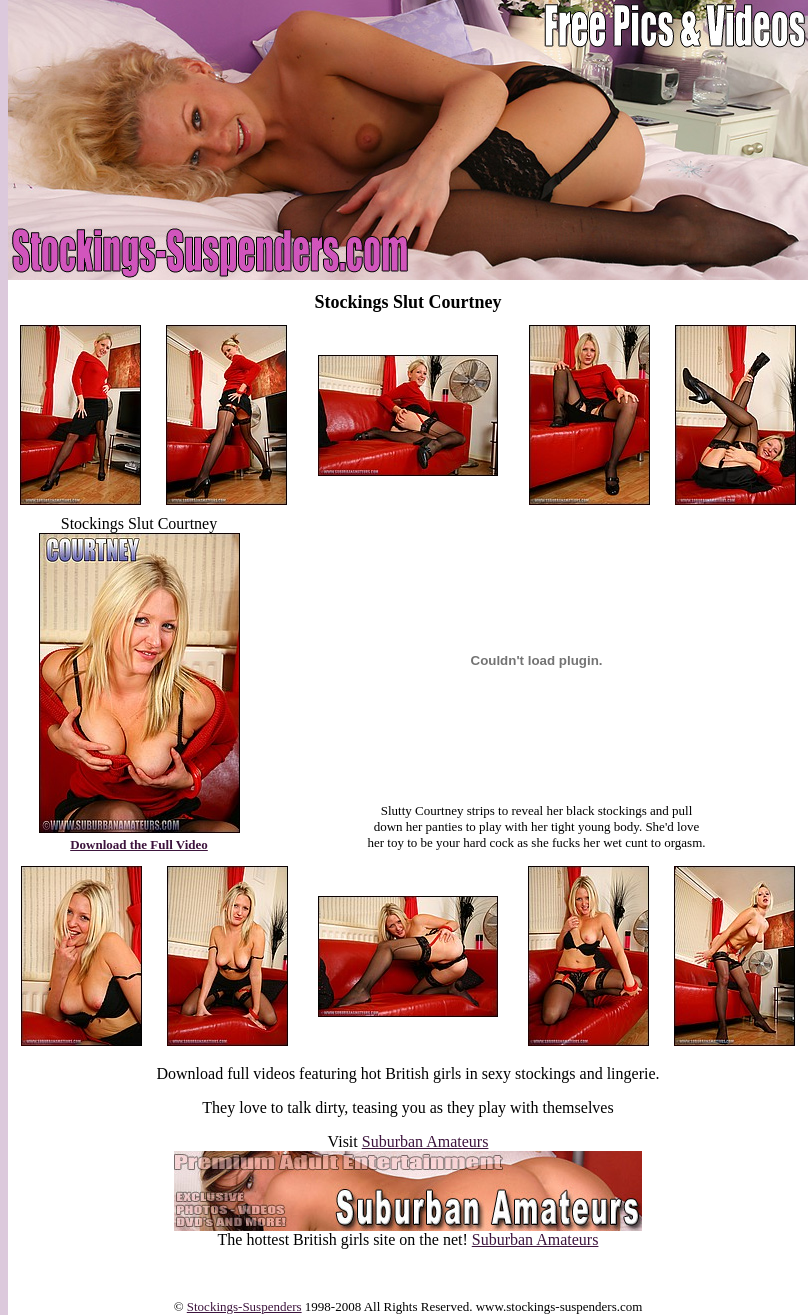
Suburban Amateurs (425, 1141)
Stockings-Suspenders (244, 1306)
